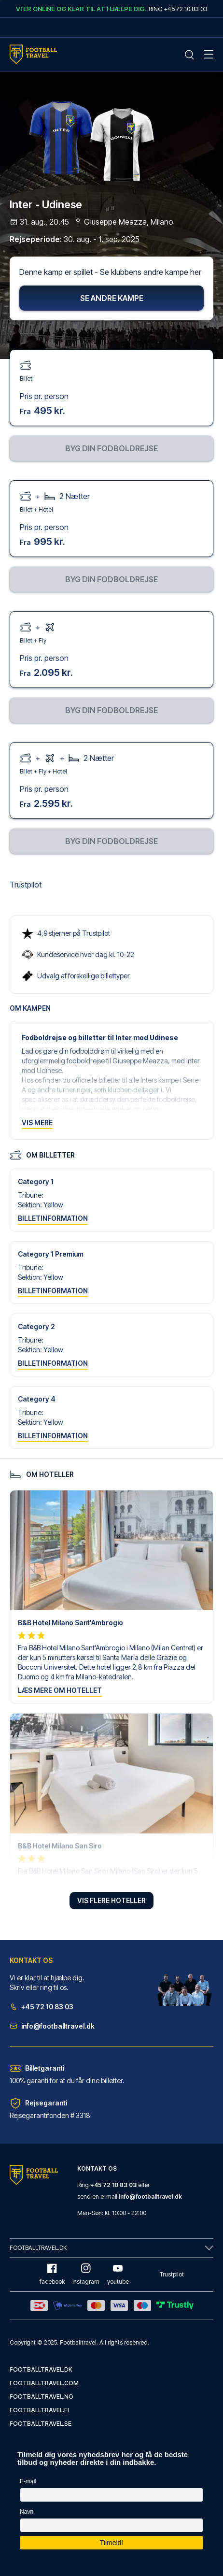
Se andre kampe (111, 298)
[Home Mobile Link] (33, 54)
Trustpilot (26, 884)
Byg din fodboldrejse (111, 448)
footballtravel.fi (39, 2410)
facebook (52, 2274)
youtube (118, 2274)
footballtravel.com (44, 2383)
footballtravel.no (41, 2396)
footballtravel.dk (41, 2369)
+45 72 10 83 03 (41, 2007)
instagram (85, 2274)
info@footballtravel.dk (52, 2026)
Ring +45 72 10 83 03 (178, 9)
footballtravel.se (40, 2423)
